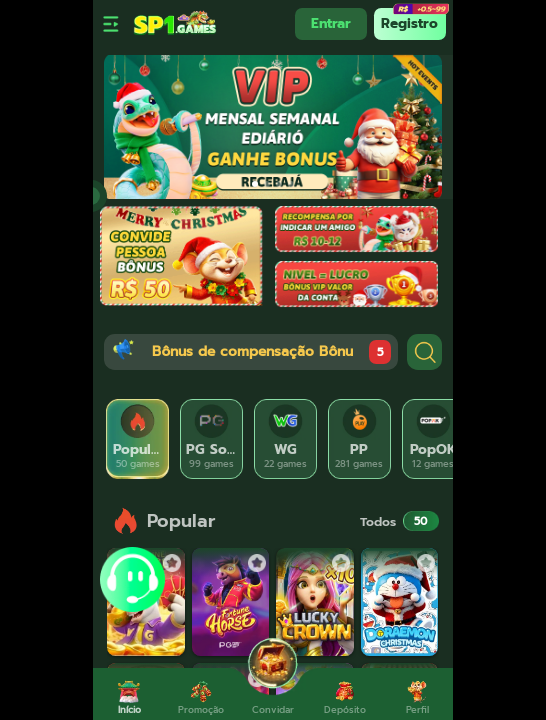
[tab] (138, 439)
